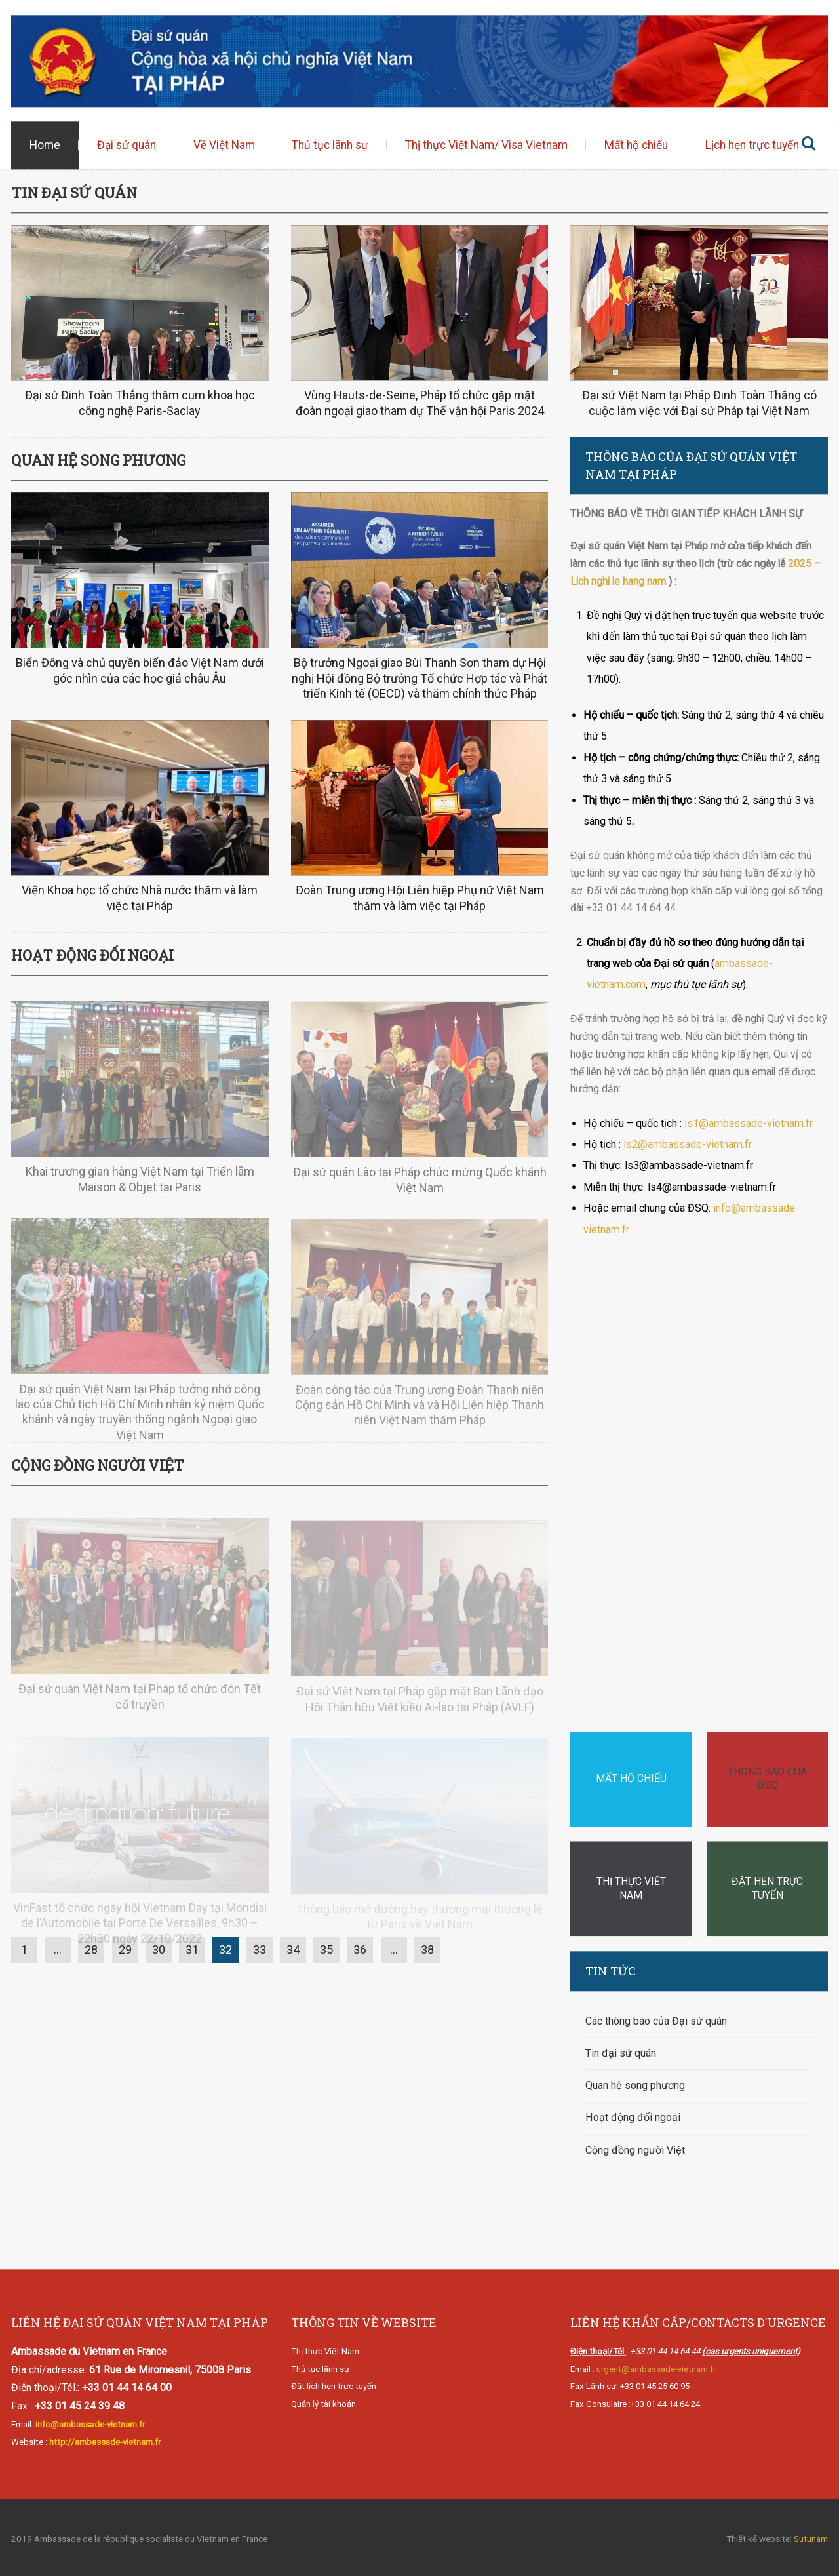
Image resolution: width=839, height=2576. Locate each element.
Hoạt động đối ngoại (632, 2118)
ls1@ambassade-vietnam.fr (748, 1123)
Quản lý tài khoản (323, 2404)
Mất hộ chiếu (636, 145)
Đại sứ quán (126, 145)
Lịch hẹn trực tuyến (752, 145)
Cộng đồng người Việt (635, 2150)
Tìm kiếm (808, 146)
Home (44, 145)
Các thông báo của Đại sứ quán (656, 2021)
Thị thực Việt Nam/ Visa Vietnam (486, 145)
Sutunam (811, 2538)
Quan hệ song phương (635, 2086)
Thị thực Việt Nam (325, 2351)
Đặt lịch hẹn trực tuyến (333, 2387)
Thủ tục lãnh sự (330, 145)
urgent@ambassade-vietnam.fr (656, 2369)
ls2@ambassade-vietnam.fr (687, 1144)
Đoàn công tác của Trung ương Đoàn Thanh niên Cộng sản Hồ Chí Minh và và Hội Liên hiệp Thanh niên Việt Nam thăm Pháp (419, 1417)
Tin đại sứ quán (620, 2053)
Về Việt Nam (224, 145)
